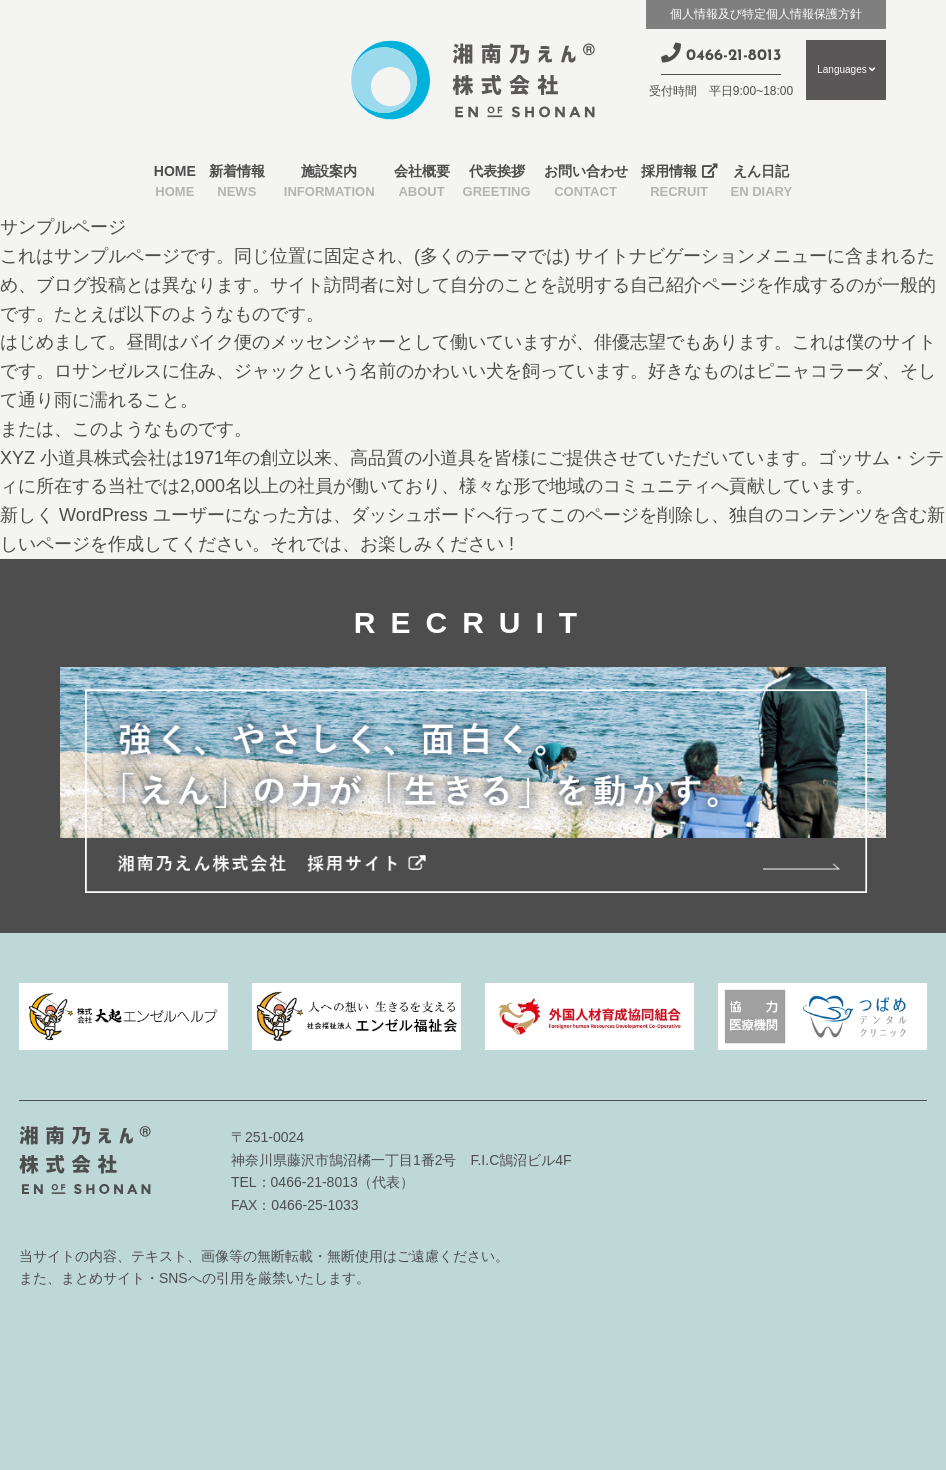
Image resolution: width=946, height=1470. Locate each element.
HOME (175, 183)
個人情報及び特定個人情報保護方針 (766, 14)
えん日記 (762, 183)
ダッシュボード (414, 515)
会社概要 (422, 183)
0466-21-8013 (721, 53)
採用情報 (679, 183)
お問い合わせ (586, 183)
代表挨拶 (497, 183)
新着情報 (237, 183)
